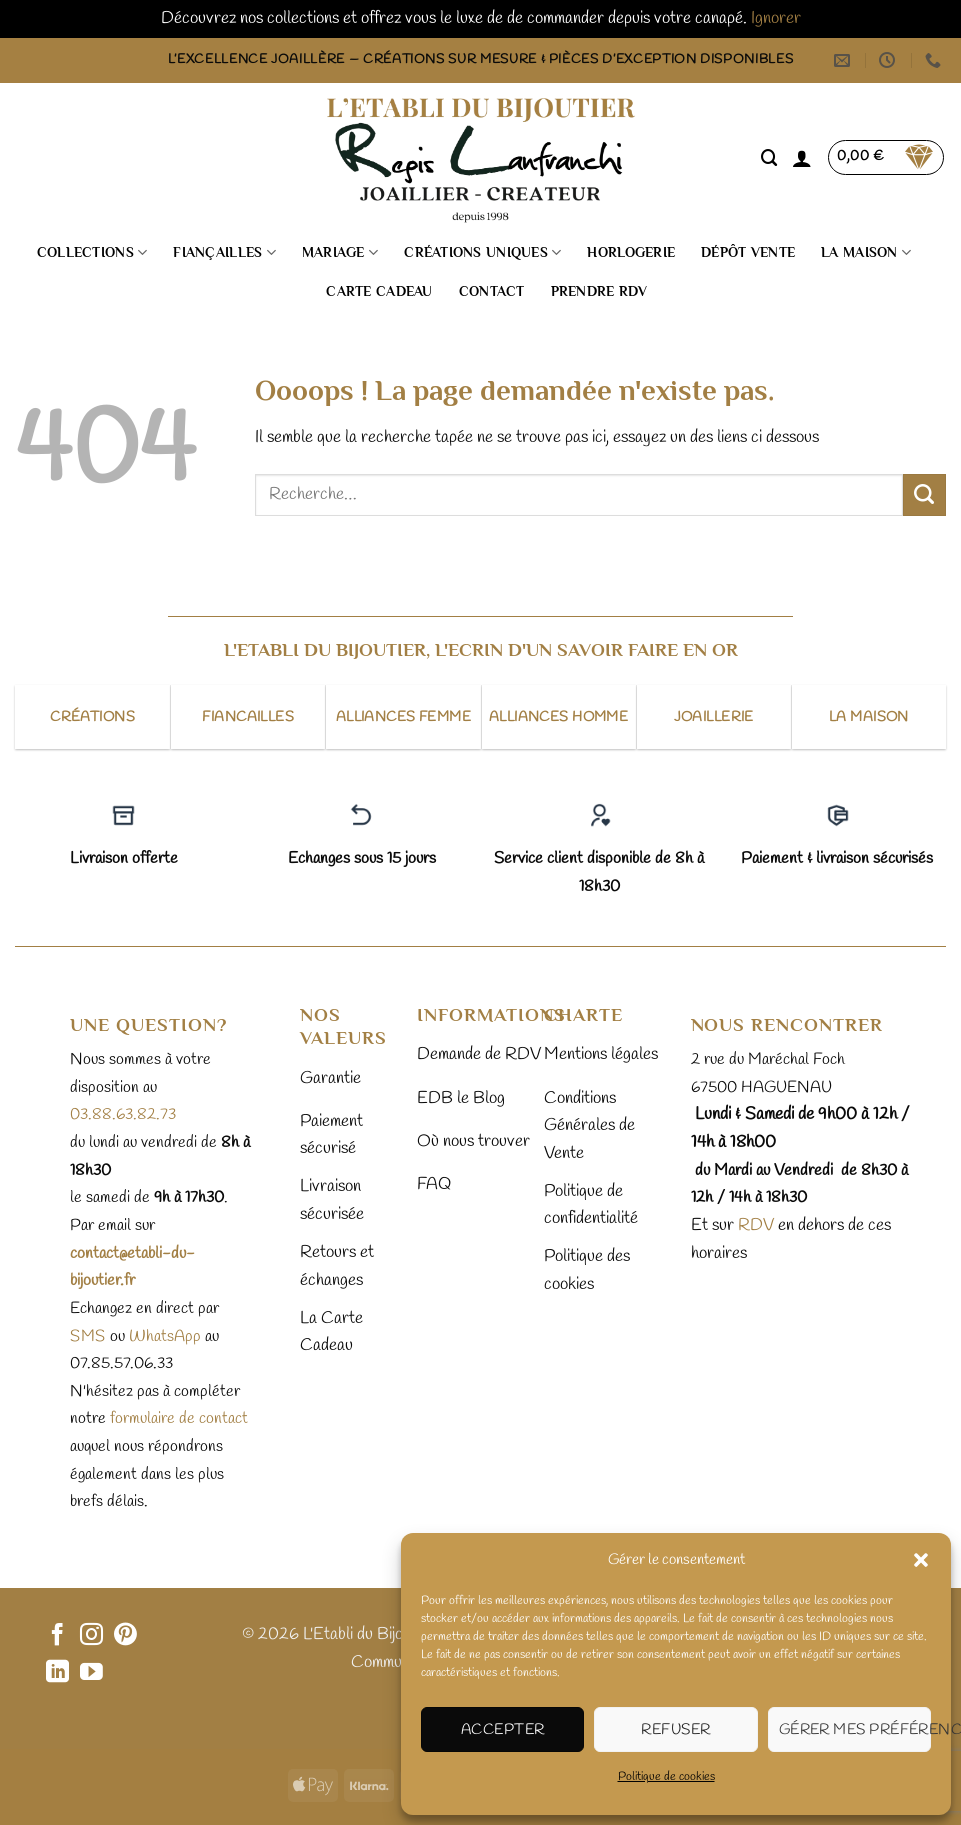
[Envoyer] (924, 495)
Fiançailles (224, 252)
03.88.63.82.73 (123, 1114)
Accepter (503, 1730)
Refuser (675, 1730)
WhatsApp (165, 1336)
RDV (754, 1225)
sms (88, 1336)
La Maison (866, 252)
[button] (921, 1560)
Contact (492, 291)
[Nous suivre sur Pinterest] (125, 1636)
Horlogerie (631, 252)
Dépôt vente (748, 252)
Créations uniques (482, 252)
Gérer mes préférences (855, 1730)
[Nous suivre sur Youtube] (91, 1673)
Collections (92, 252)
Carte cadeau (379, 291)
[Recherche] (769, 158)
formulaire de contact (179, 1418)
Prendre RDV (599, 291)
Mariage (340, 252)
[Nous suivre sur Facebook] (57, 1636)
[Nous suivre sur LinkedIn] (57, 1673)
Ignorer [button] (776, 18)
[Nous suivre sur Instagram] (91, 1636)
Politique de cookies (666, 1777)
